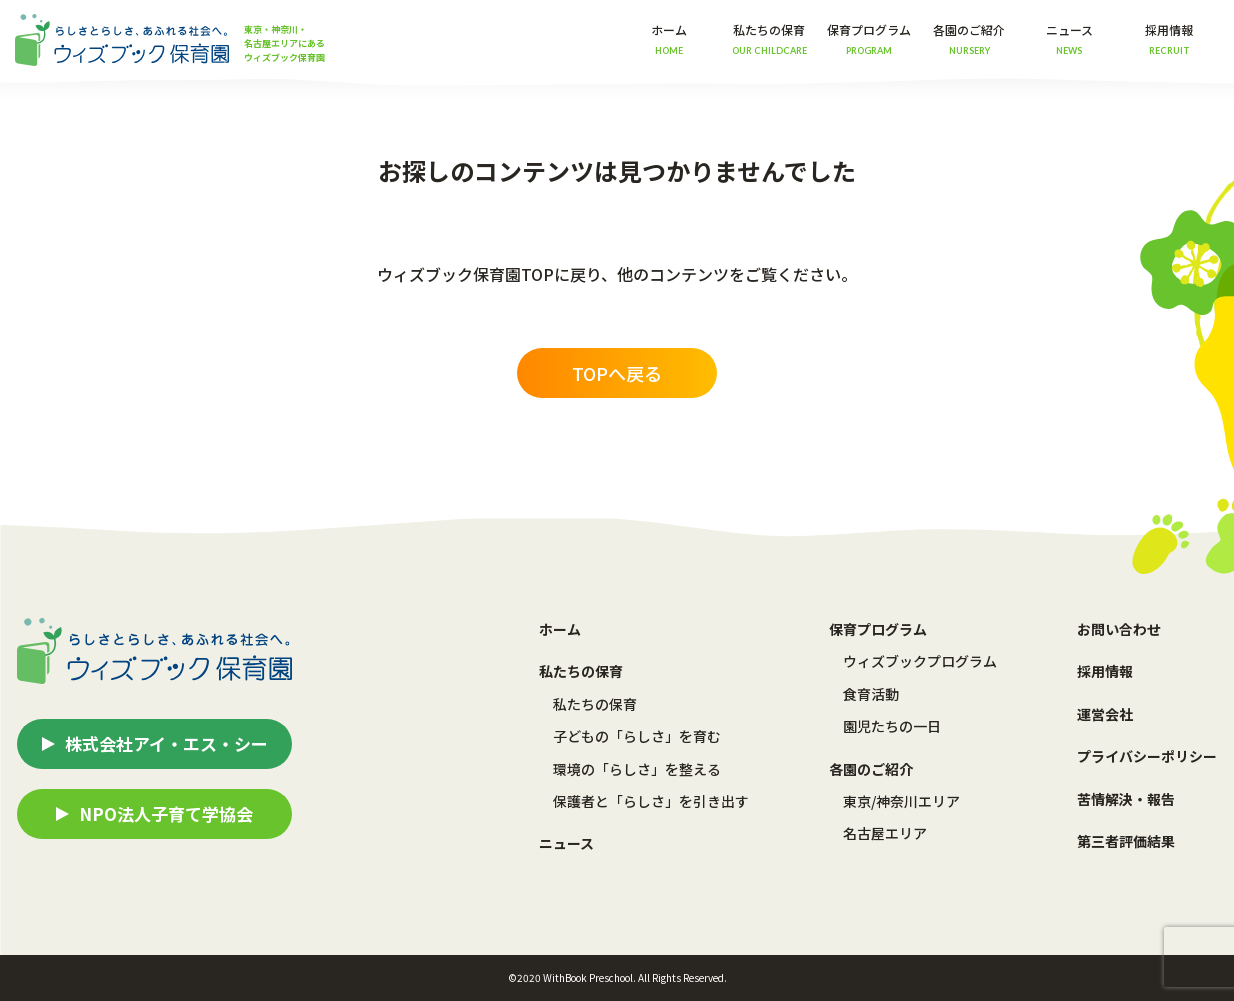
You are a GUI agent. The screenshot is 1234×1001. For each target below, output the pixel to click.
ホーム (669, 38)
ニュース (1069, 38)
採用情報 (1169, 38)
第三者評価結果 (1126, 841)
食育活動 (871, 694)
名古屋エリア (885, 833)
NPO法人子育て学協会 (166, 813)
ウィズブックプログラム (920, 661)
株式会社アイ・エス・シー (166, 743)
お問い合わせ (1119, 629)
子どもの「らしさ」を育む (637, 736)
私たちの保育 (595, 704)
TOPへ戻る (617, 373)
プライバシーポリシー (1147, 756)
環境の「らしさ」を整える (637, 769)
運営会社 (1105, 714)
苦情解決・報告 (1126, 799)
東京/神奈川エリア (901, 801)
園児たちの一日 (892, 726)
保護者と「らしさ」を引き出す (651, 801)
